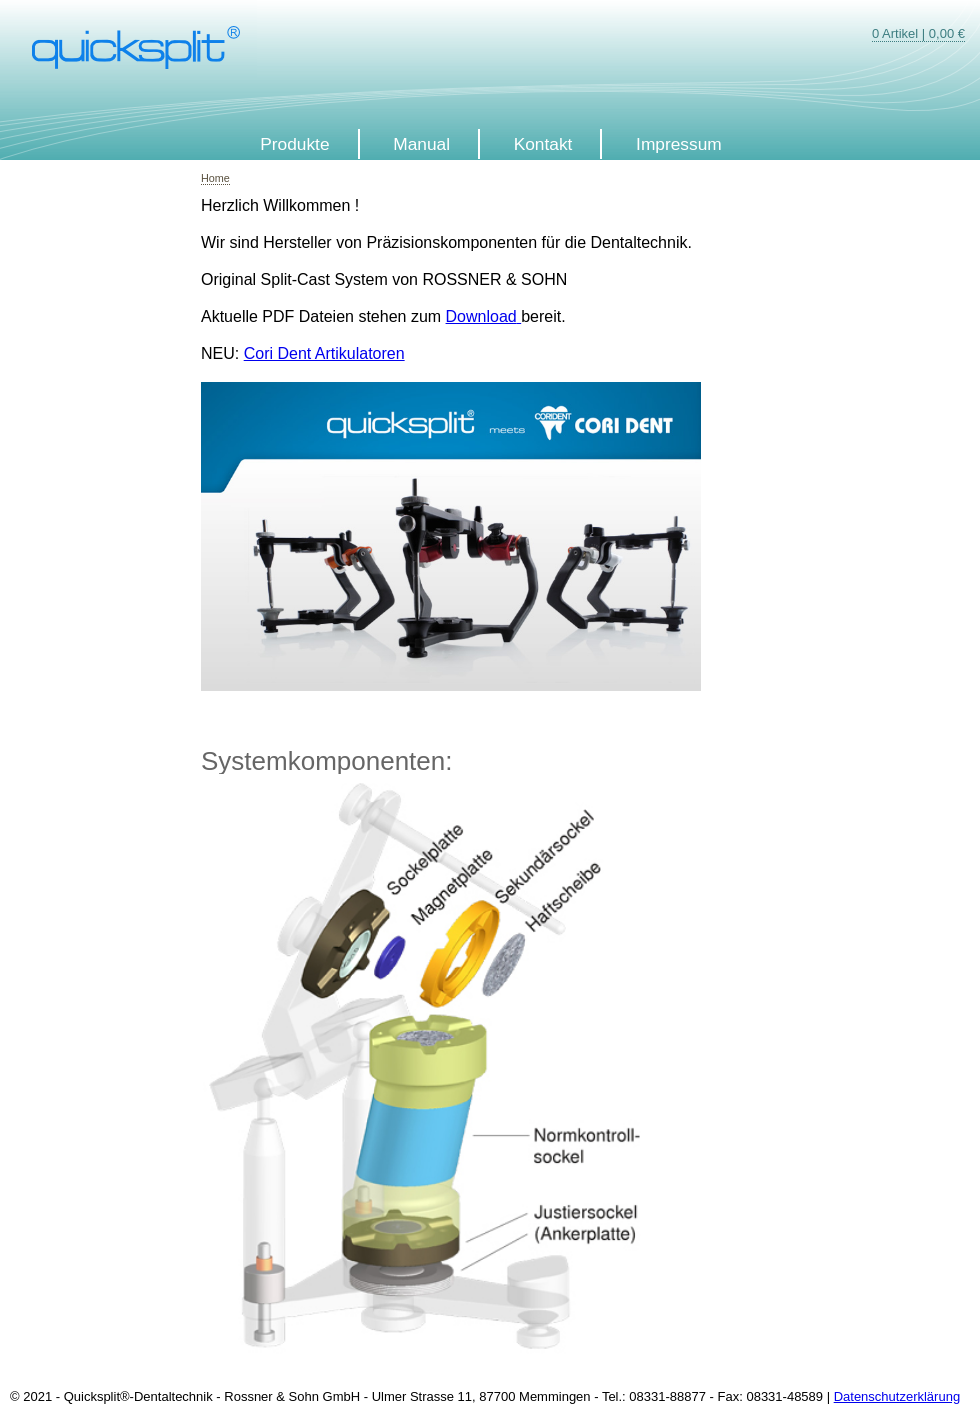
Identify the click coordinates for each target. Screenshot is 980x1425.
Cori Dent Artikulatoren (324, 353)
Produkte (294, 144)
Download (481, 316)
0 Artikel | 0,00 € (918, 33)
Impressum (679, 144)
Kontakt (543, 144)
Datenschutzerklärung (897, 1396)
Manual (421, 144)
